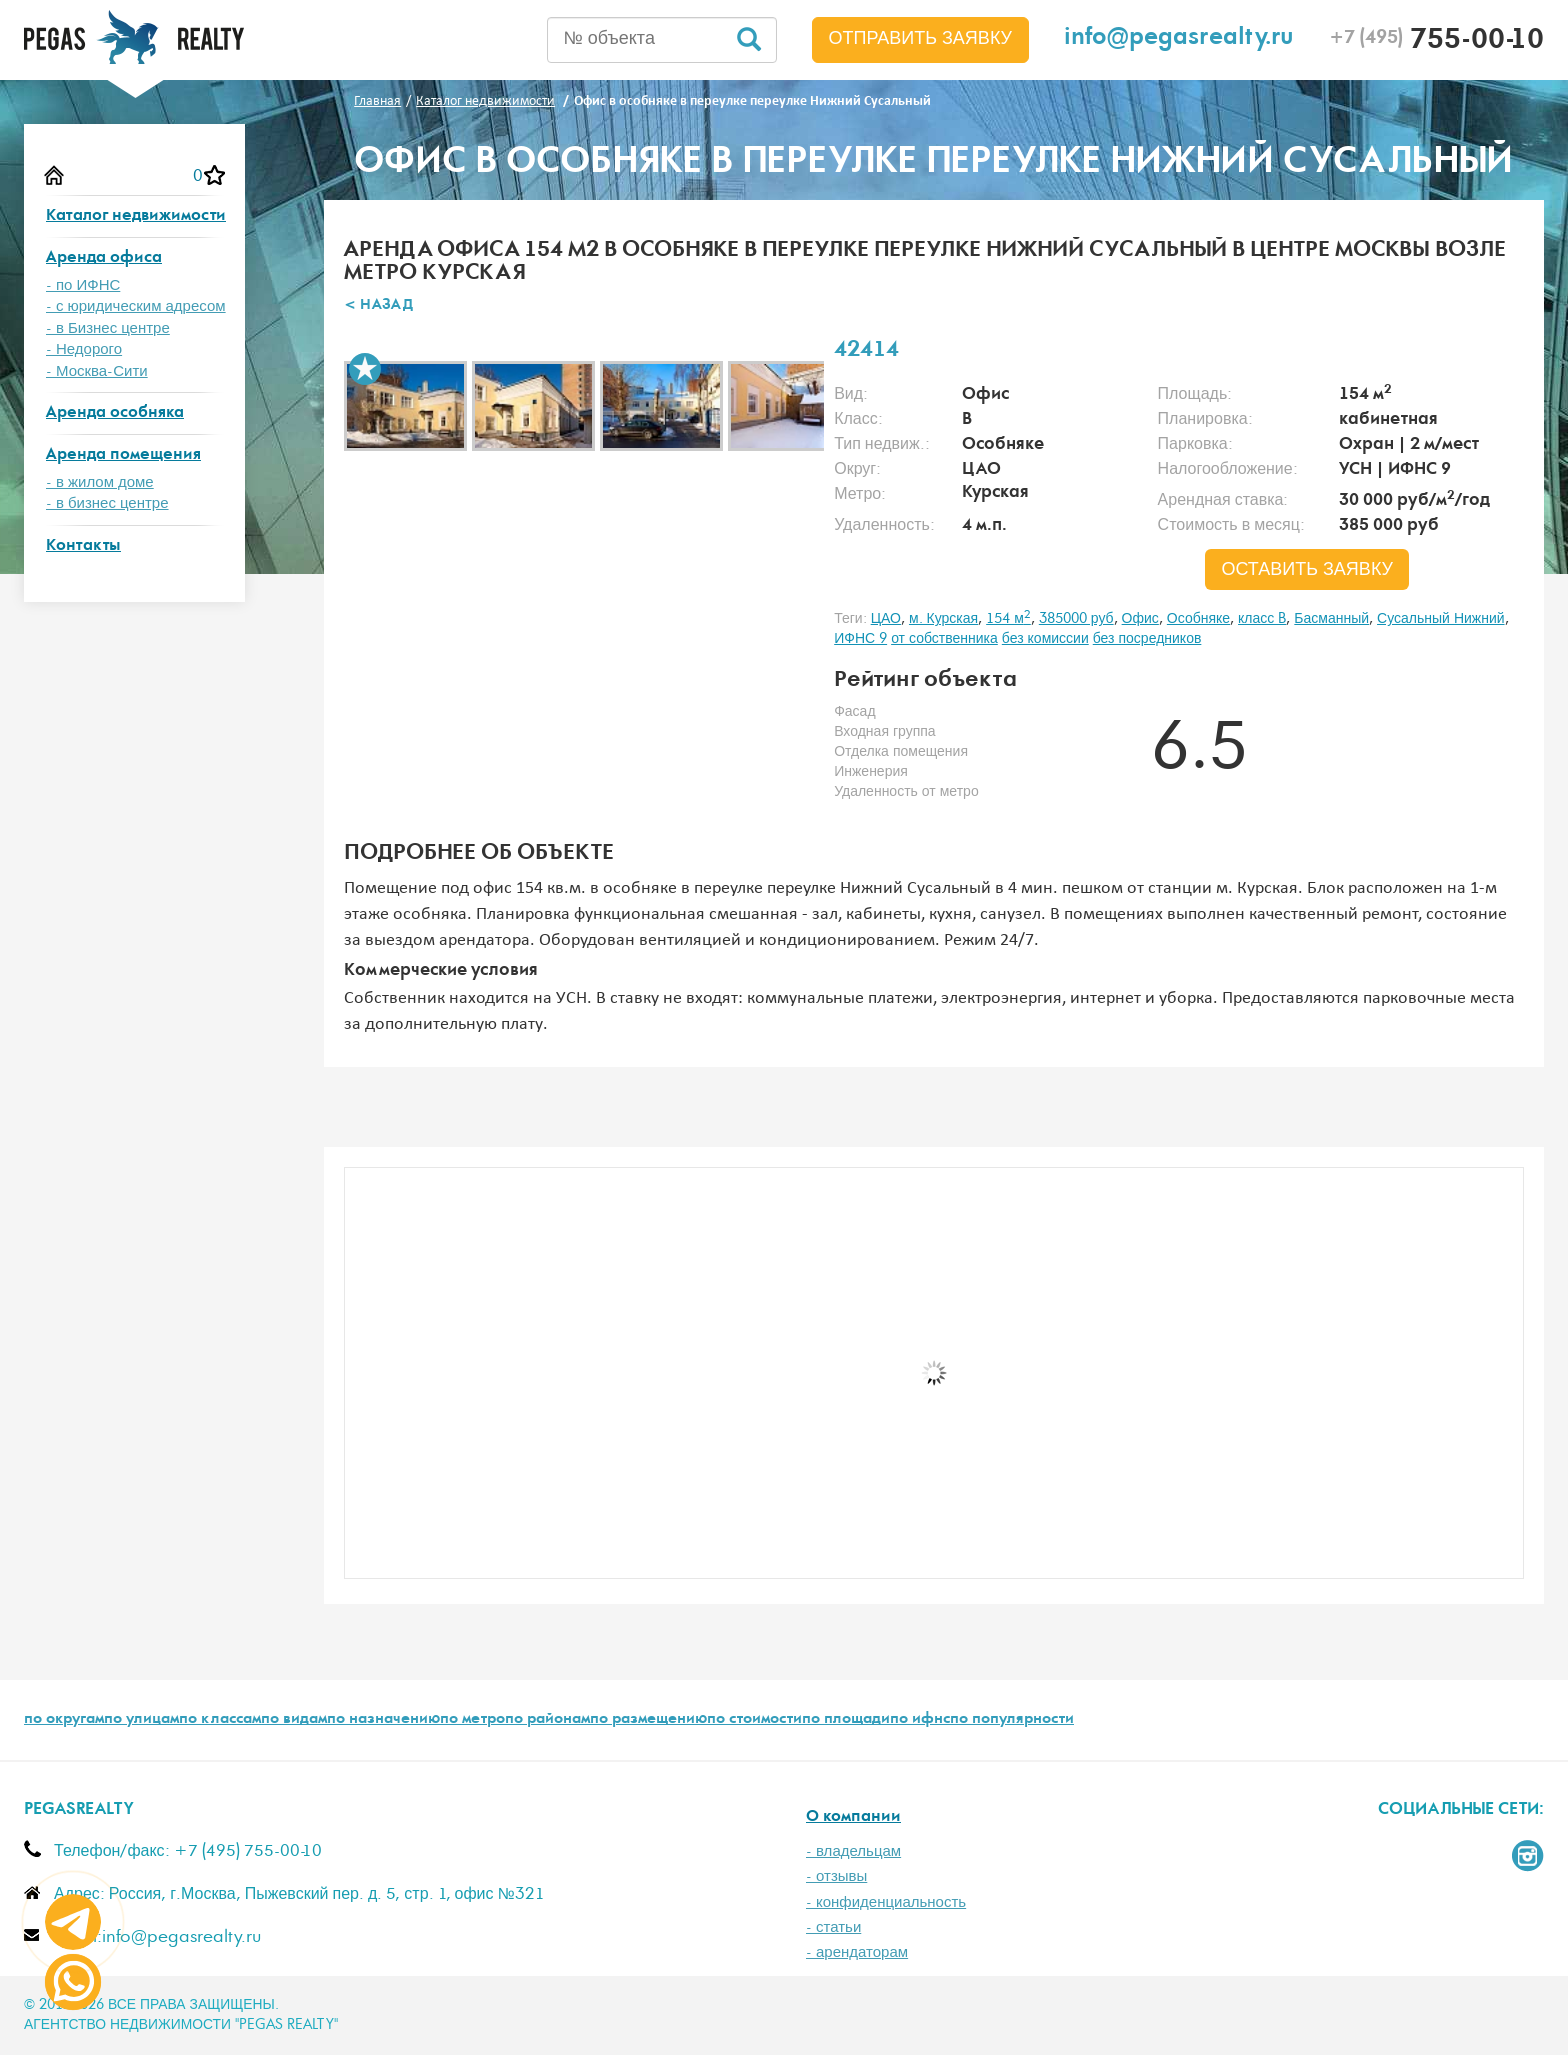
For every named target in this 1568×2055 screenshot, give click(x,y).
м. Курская (943, 619)
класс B (1262, 619)
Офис (1140, 619)
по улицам (141, 1720)
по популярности (1012, 1720)
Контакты (83, 546)
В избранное (365, 369)
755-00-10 (1436, 42)
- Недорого (84, 349)
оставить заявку (1307, 570)
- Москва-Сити (97, 371)
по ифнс (920, 1720)
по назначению (383, 1720)
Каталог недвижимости (136, 216)
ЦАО (886, 619)
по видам (294, 1720)
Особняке (1198, 619)
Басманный (1331, 619)
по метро (472, 1720)
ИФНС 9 (860, 639)
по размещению (648, 1720)
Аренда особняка (115, 413)
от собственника (944, 639)
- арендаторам (857, 1952)
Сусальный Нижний (1440, 619)
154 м (1008, 619)
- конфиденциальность (886, 1902)
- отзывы (836, 1876)
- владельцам (853, 1851)
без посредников (1147, 639)
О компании (853, 1817)
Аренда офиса (104, 258)
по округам (64, 1720)
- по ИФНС (83, 285)
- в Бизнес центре (108, 328)
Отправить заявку (921, 39)
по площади (846, 1720)
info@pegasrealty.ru (1179, 39)
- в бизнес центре (107, 503)
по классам (220, 1720)
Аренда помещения (123, 455)
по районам (547, 1720)
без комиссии (1045, 639)
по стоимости (754, 1720)
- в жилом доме (100, 482)
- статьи (833, 1927)
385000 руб (1076, 619)
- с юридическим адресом (136, 306)
